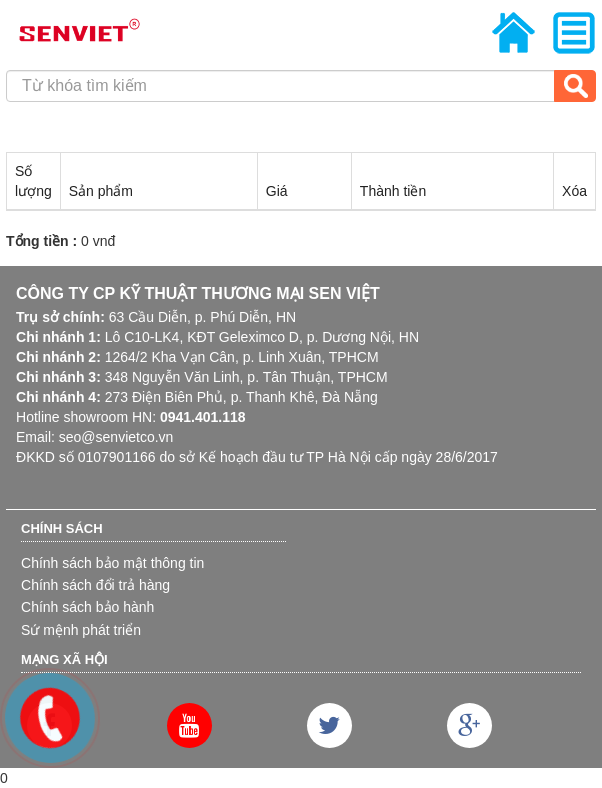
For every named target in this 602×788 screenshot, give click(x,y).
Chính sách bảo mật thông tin (112, 563)
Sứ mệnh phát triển (81, 630)
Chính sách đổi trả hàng (95, 585)
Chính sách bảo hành (87, 607)
